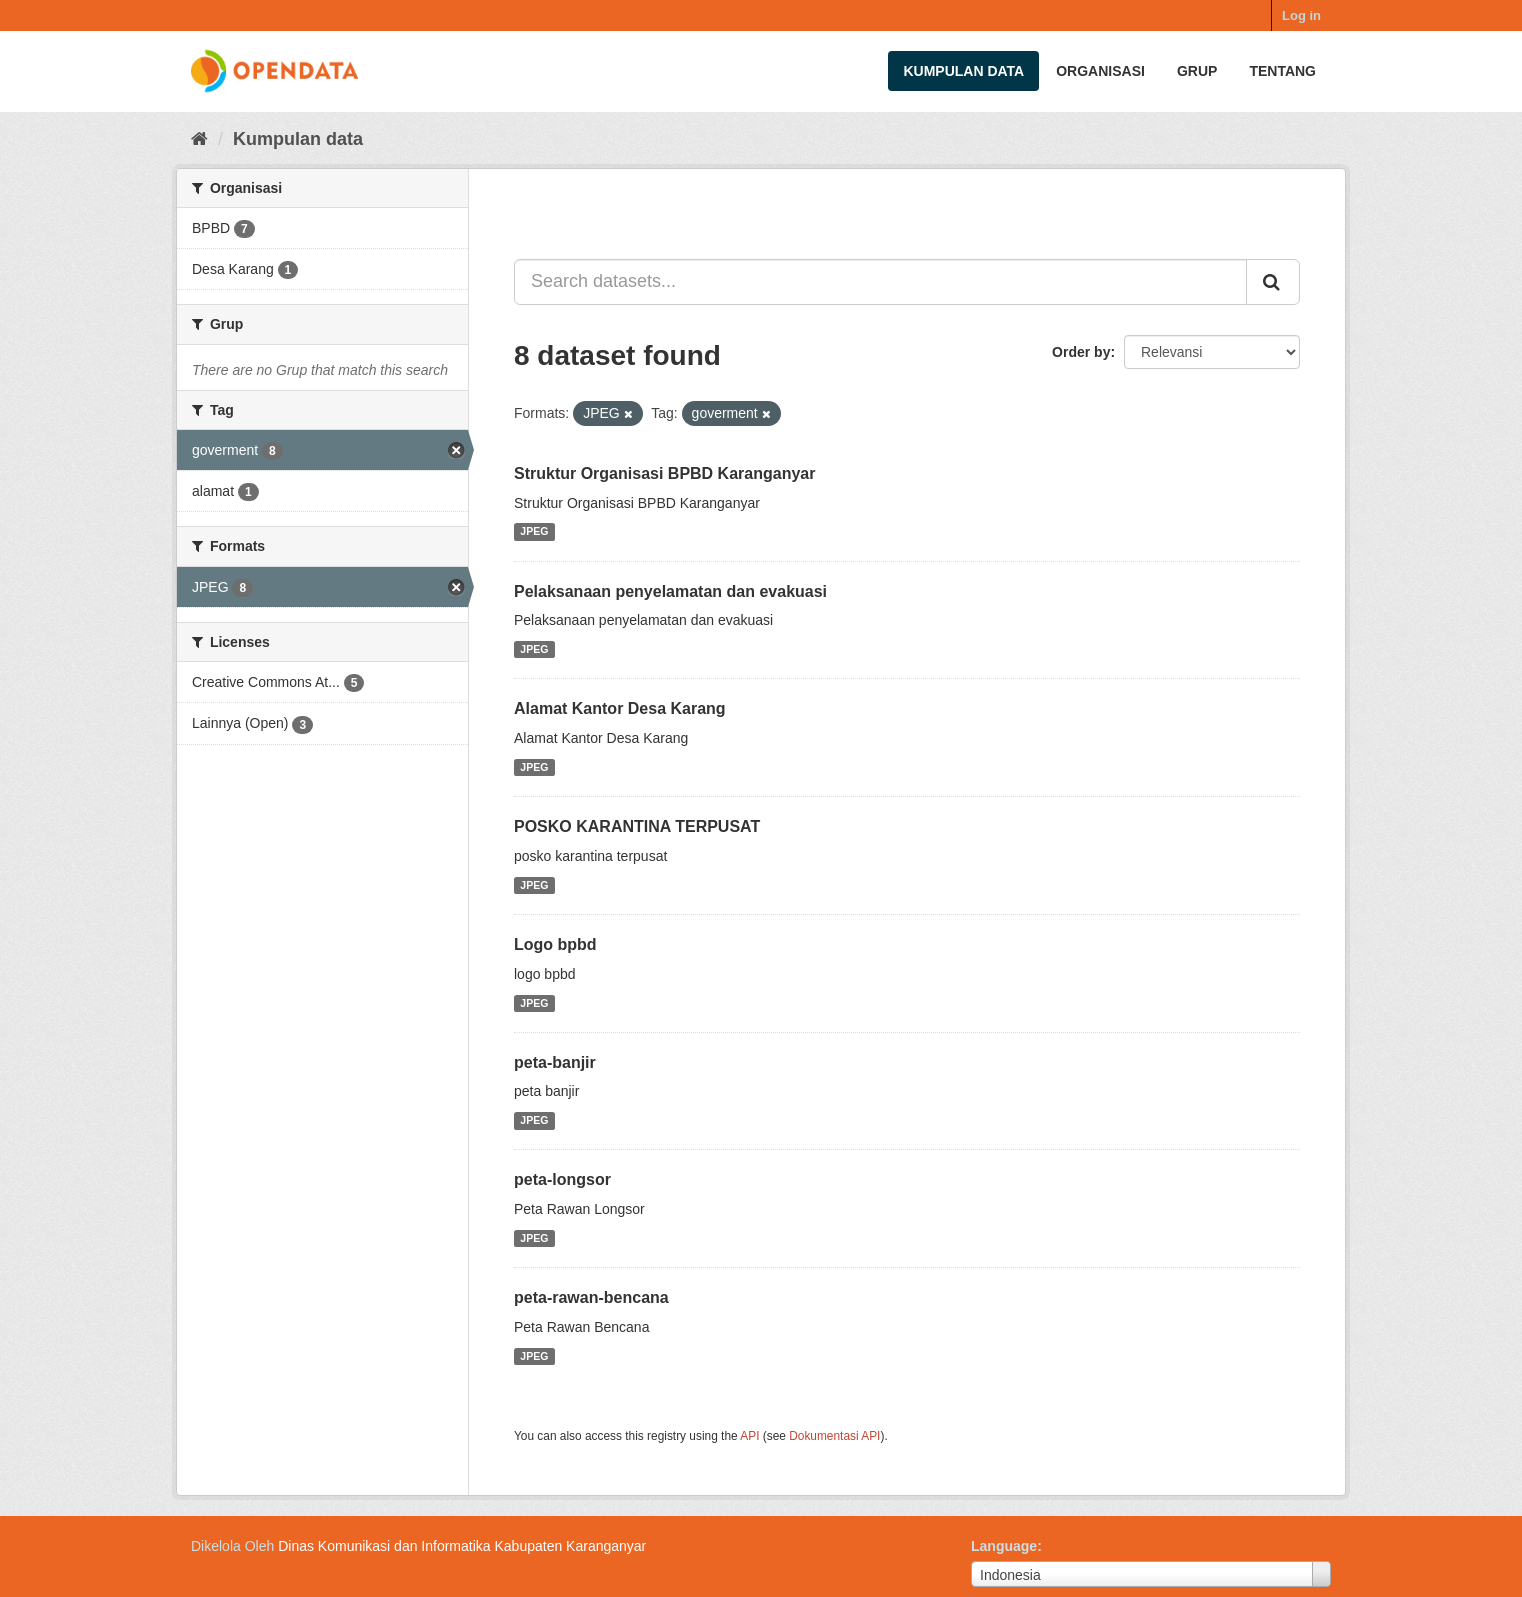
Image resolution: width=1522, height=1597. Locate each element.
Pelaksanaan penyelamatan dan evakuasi (670, 591)
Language (1004, 1546)
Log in (1301, 15)
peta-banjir (555, 1062)
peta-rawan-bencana (591, 1297)
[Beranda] (199, 139)
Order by (1081, 352)
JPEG (534, 532)
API (749, 1436)
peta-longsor (562, 1179)
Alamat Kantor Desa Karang (620, 708)
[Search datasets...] (880, 282)
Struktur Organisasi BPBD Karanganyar (664, 473)
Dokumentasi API (834, 1436)
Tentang (1282, 71)
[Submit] (1273, 282)
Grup (1197, 71)
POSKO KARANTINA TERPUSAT (637, 826)
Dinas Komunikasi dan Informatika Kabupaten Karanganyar (462, 1546)
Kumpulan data (963, 71)
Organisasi (1100, 71)
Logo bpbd (555, 944)
